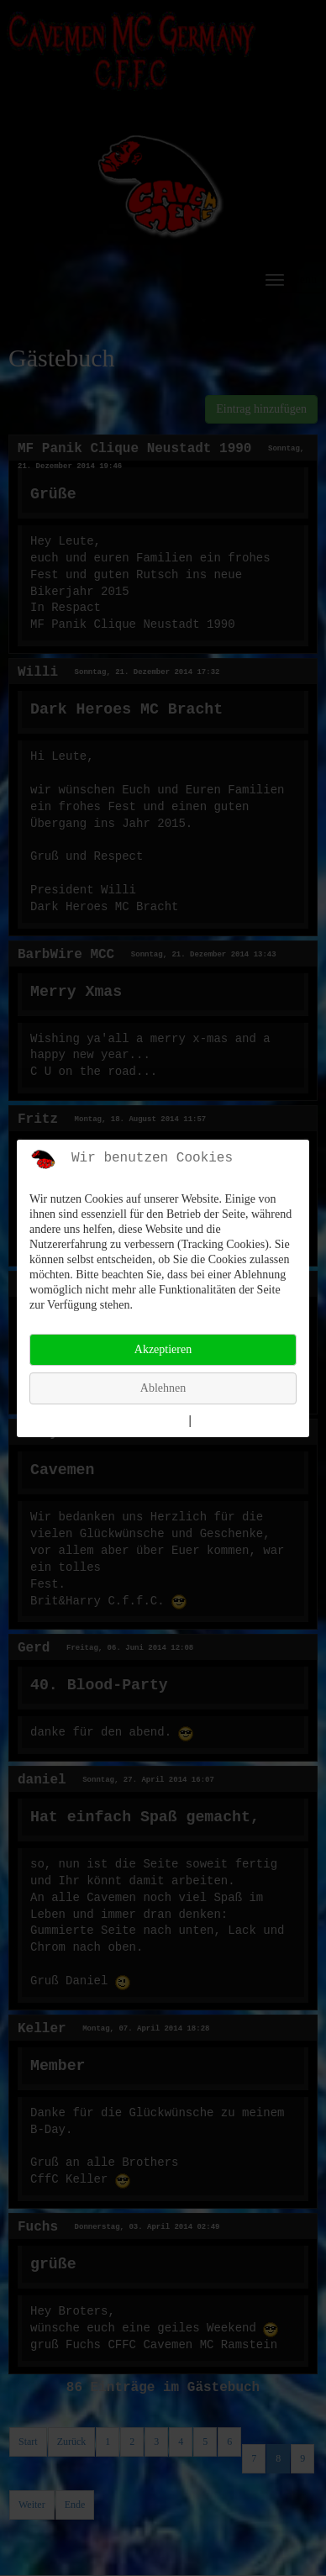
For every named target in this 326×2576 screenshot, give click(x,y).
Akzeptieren (163, 1349)
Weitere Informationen (128, 1420)
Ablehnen (163, 1388)
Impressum (224, 1420)
